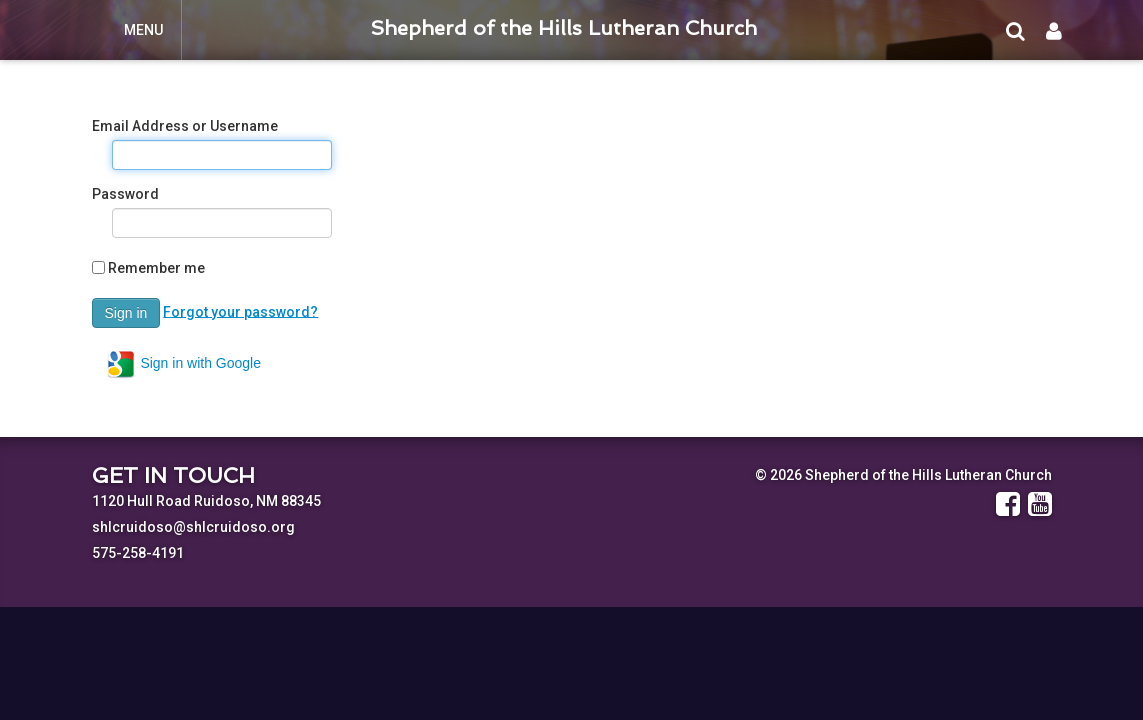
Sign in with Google (183, 364)
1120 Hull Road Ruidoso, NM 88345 (206, 501)
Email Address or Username (185, 126)
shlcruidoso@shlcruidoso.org (193, 527)
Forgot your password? (240, 311)
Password (125, 194)
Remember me (156, 268)
